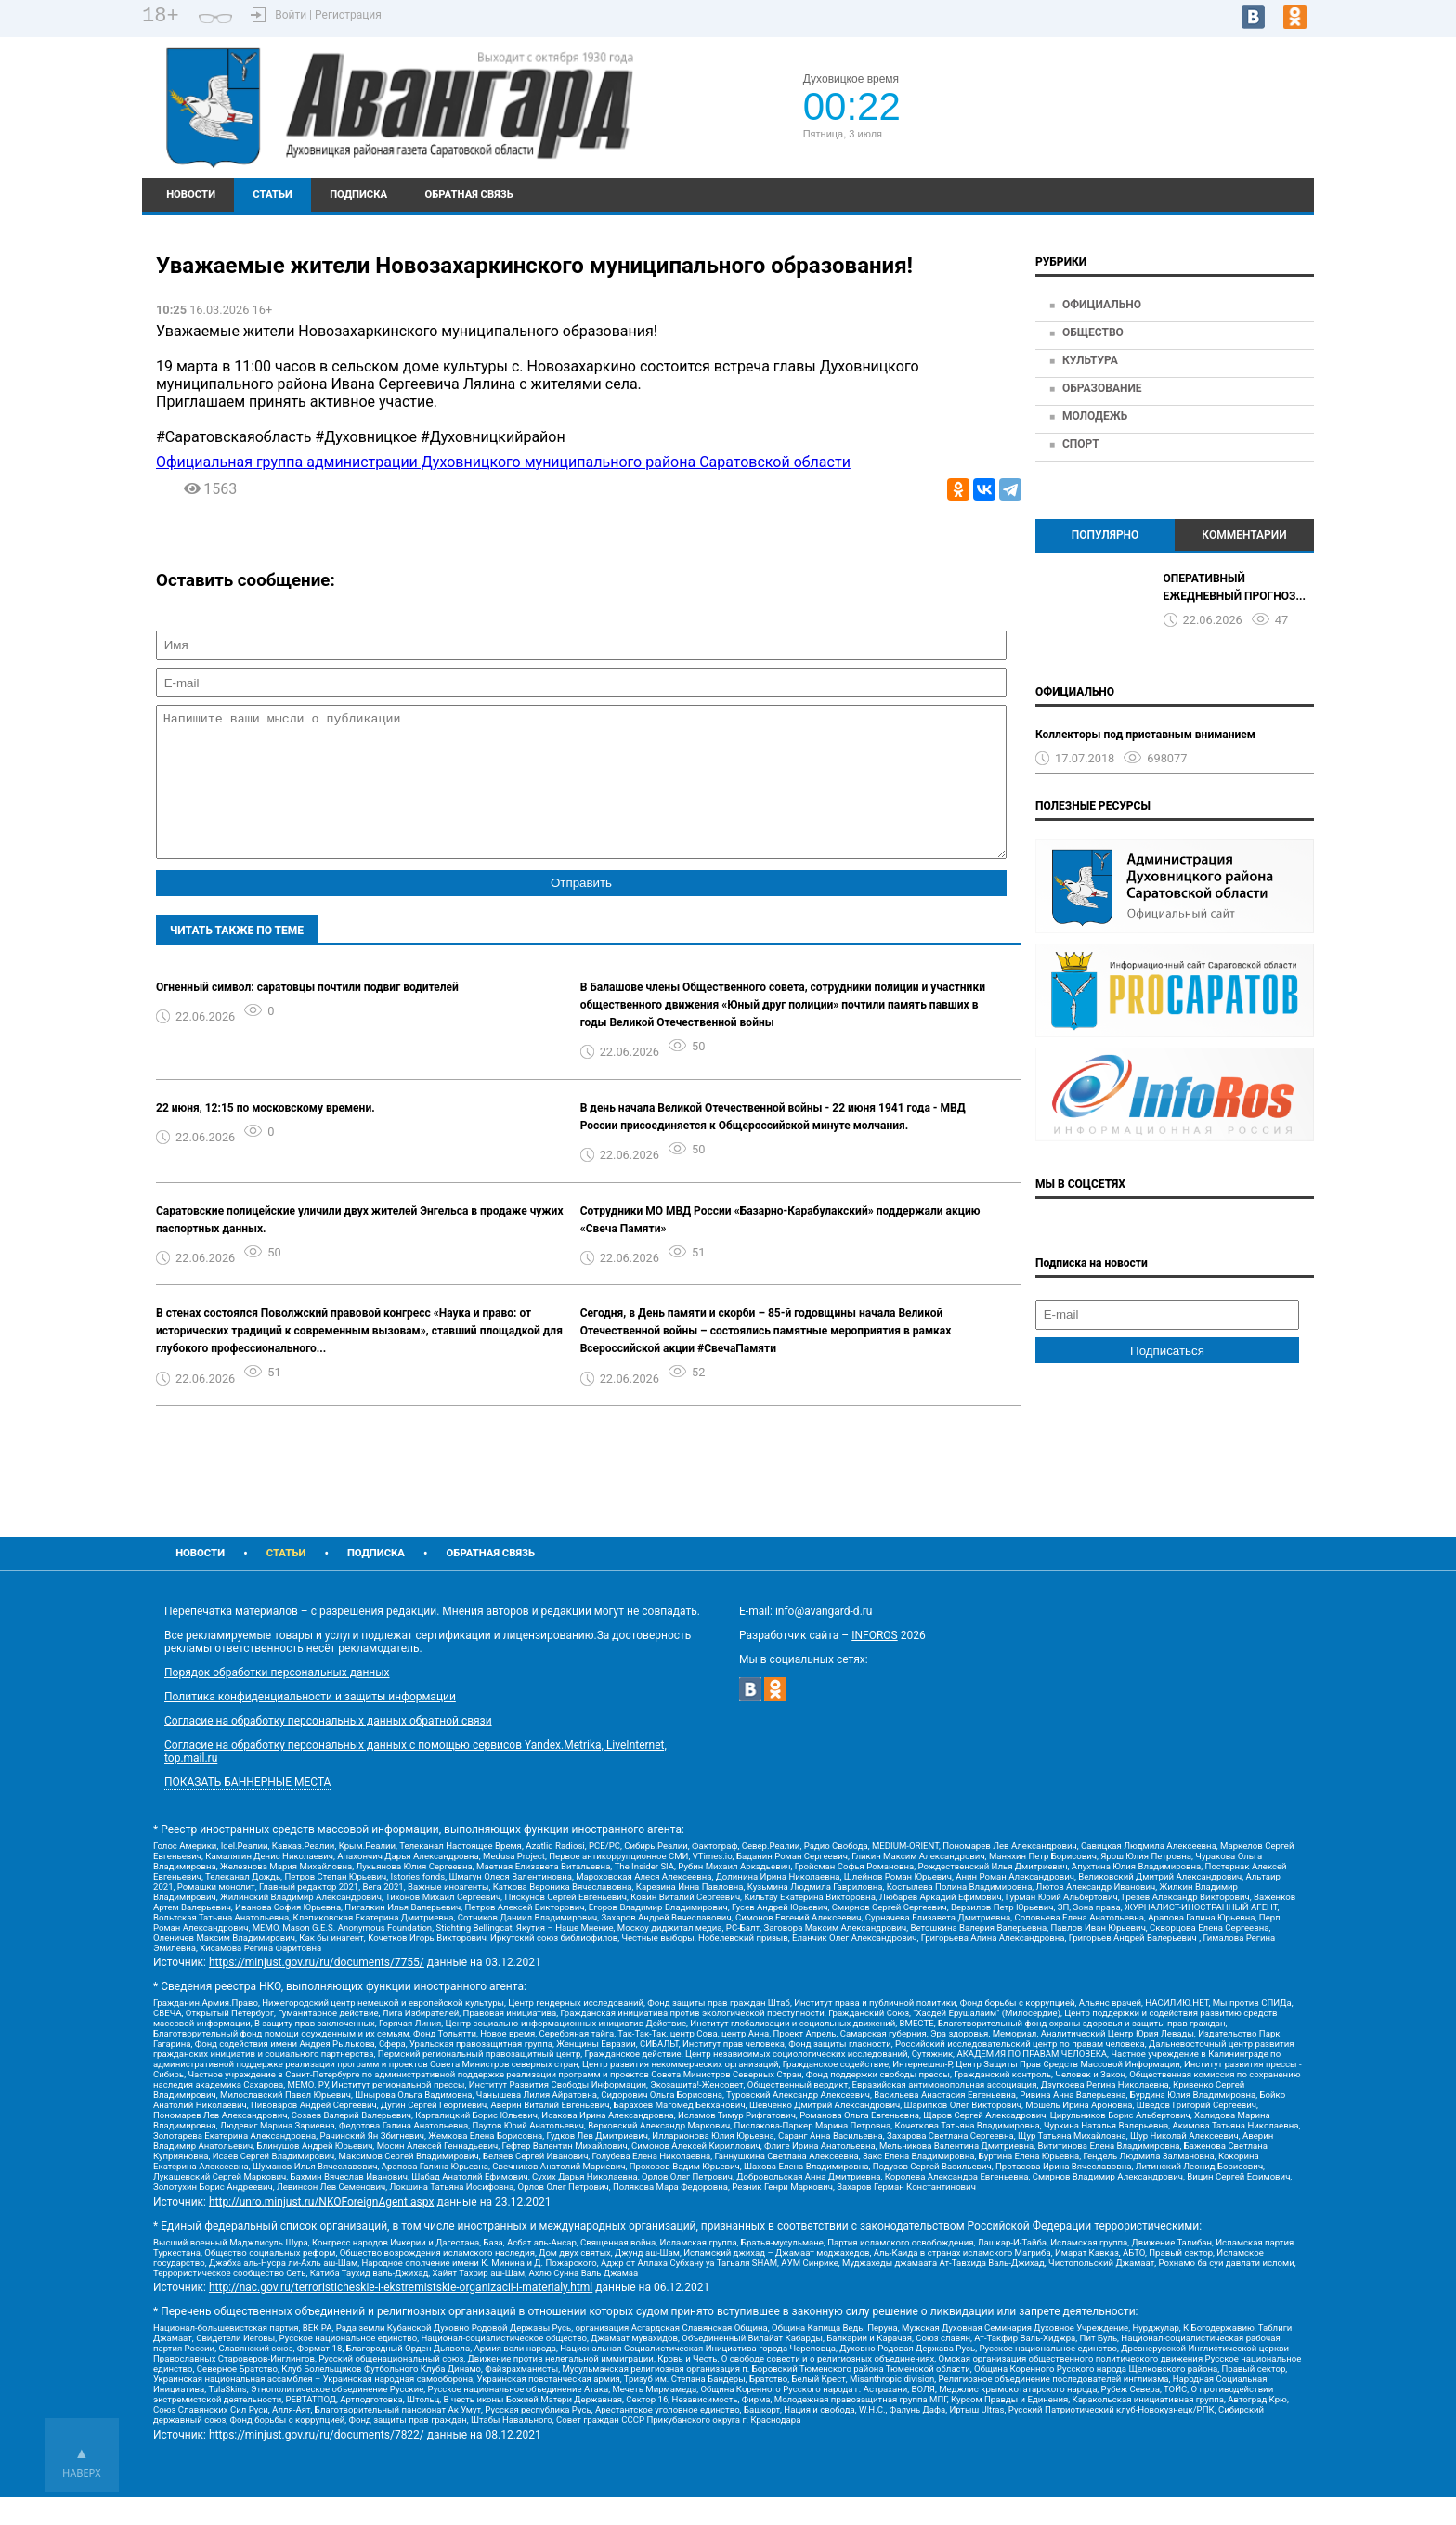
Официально (1101, 304)
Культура (1090, 360)
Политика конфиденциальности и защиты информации (310, 1724)
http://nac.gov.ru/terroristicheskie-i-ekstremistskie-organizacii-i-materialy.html (400, 2315)
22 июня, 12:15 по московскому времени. (265, 1135)
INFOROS (875, 1663)
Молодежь (1094, 416)
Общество (1093, 332)
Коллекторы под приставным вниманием (1145, 734)
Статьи (272, 195)
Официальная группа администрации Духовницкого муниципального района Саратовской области (503, 462)
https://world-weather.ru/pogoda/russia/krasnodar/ (1192, 131)
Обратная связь (468, 195)
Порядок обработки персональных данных (277, 1700)
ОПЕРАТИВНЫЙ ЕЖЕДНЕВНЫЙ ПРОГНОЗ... (1235, 587)
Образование (1102, 388)
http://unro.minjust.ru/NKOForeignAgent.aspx (321, 2229)
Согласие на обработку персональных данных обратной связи (328, 1748)
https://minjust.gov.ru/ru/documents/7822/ (316, 2462)
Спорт (1080, 443)
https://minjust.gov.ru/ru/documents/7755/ (316, 1990)
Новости (190, 195)
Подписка (358, 195)
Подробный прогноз (1191, 115)
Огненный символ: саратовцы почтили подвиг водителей (307, 1015)
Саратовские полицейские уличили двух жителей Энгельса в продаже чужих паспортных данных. (360, 1247)
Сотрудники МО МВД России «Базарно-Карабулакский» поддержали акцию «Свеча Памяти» (780, 1247)
